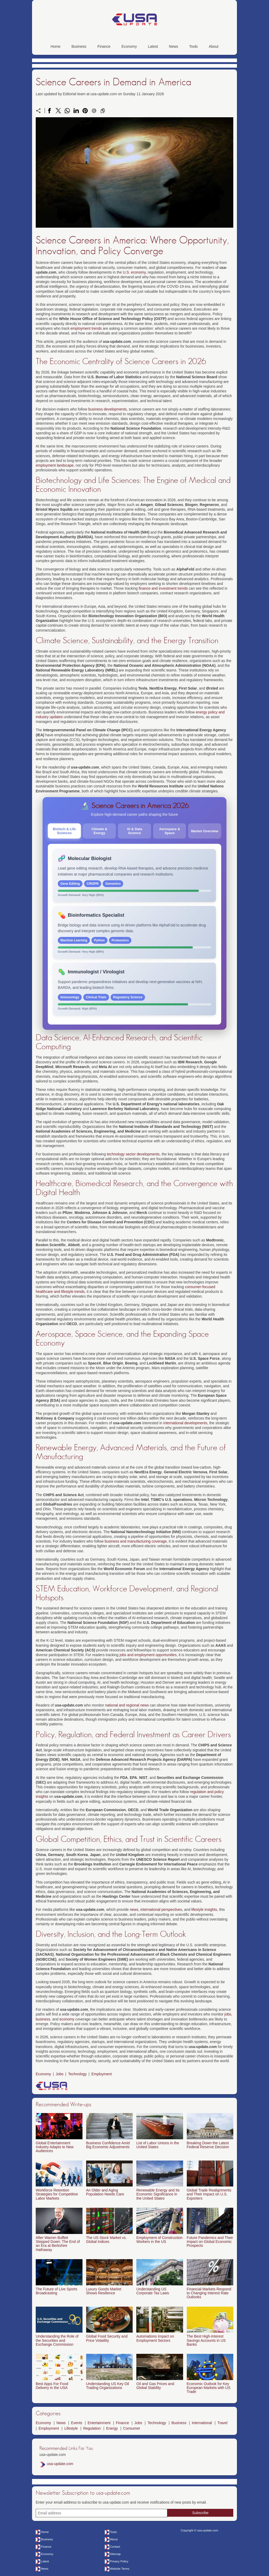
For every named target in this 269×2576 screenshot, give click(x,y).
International (202, 2423)
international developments (185, 1423)
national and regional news (127, 1705)
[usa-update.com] (134, 33)
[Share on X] (58, 110)
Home (55, 46)
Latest (153, 46)
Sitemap (115, 2554)
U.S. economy (134, 272)
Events (76, 2423)
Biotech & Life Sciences (64, 831)
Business (78, 46)
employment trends (86, 328)
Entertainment (99, 2423)
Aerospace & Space (169, 831)
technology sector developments (133, 1154)
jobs (227, 2014)
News (173, 46)
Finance (104, 46)
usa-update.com (60, 2464)
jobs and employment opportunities (148, 1655)
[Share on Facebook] (49, 110)
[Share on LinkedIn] (76, 110)
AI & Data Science (134, 831)
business (43, 2019)
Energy (112, 2428)
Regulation (92, 2428)
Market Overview (204, 831)
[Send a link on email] (94, 110)
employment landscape (55, 465)
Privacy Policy (119, 2561)
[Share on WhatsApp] (67, 110)
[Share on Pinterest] (85, 110)
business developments (107, 409)
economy (66, 2019)
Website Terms (120, 2568)
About (214, 46)
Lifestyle (71, 2428)
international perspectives (161, 1909)
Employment (101, 2074)
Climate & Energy (99, 831)
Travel (222, 2423)
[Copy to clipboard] (103, 111)
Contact (115, 2546)
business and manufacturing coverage (136, 1541)
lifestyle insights (204, 1909)
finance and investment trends (163, 588)
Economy (129, 46)
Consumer (131, 2428)
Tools (193, 46)
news (134, 1909)
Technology (77, 2074)
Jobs (60, 2074)
